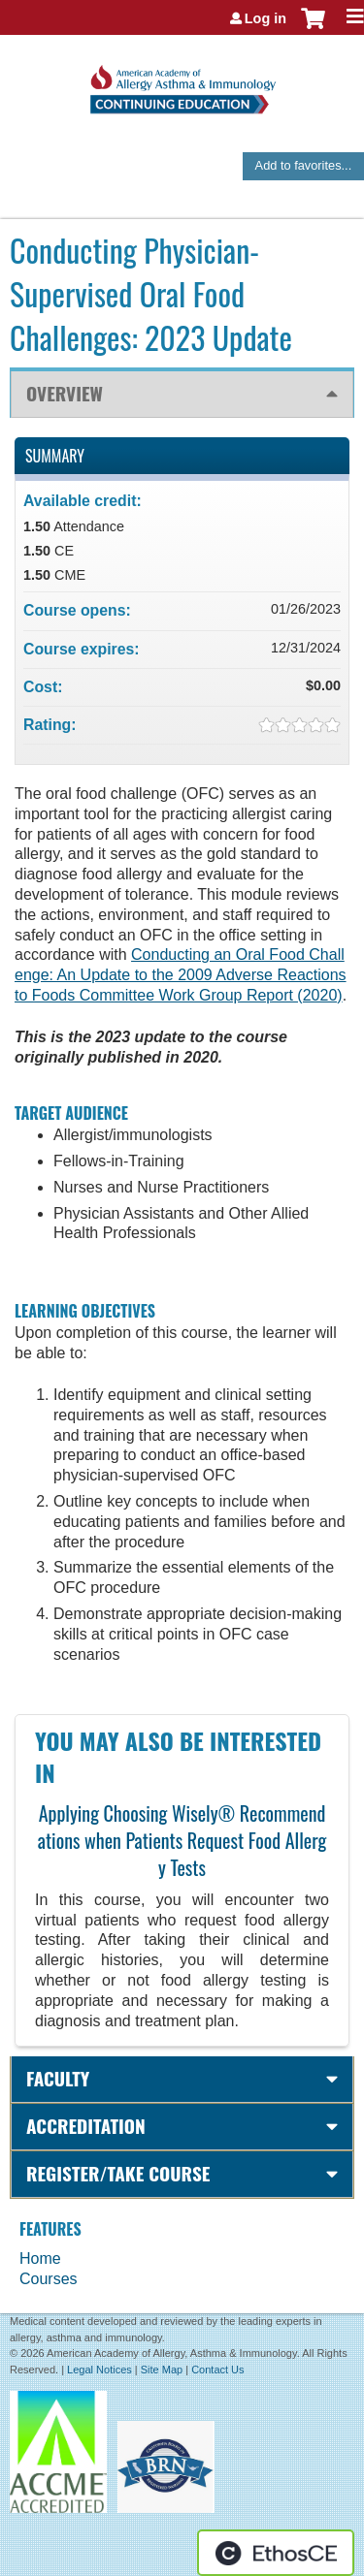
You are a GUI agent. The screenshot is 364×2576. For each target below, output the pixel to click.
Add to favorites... (303, 165)
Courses (48, 2279)
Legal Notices (99, 2369)
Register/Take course (118, 2173)
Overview (64, 393)
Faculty (57, 2078)
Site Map (161, 2369)
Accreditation (86, 2126)
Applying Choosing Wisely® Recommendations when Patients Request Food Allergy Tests (182, 1840)
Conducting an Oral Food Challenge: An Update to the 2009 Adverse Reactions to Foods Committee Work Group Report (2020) (181, 974)
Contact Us (217, 2369)
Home (40, 2258)
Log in (265, 18)
